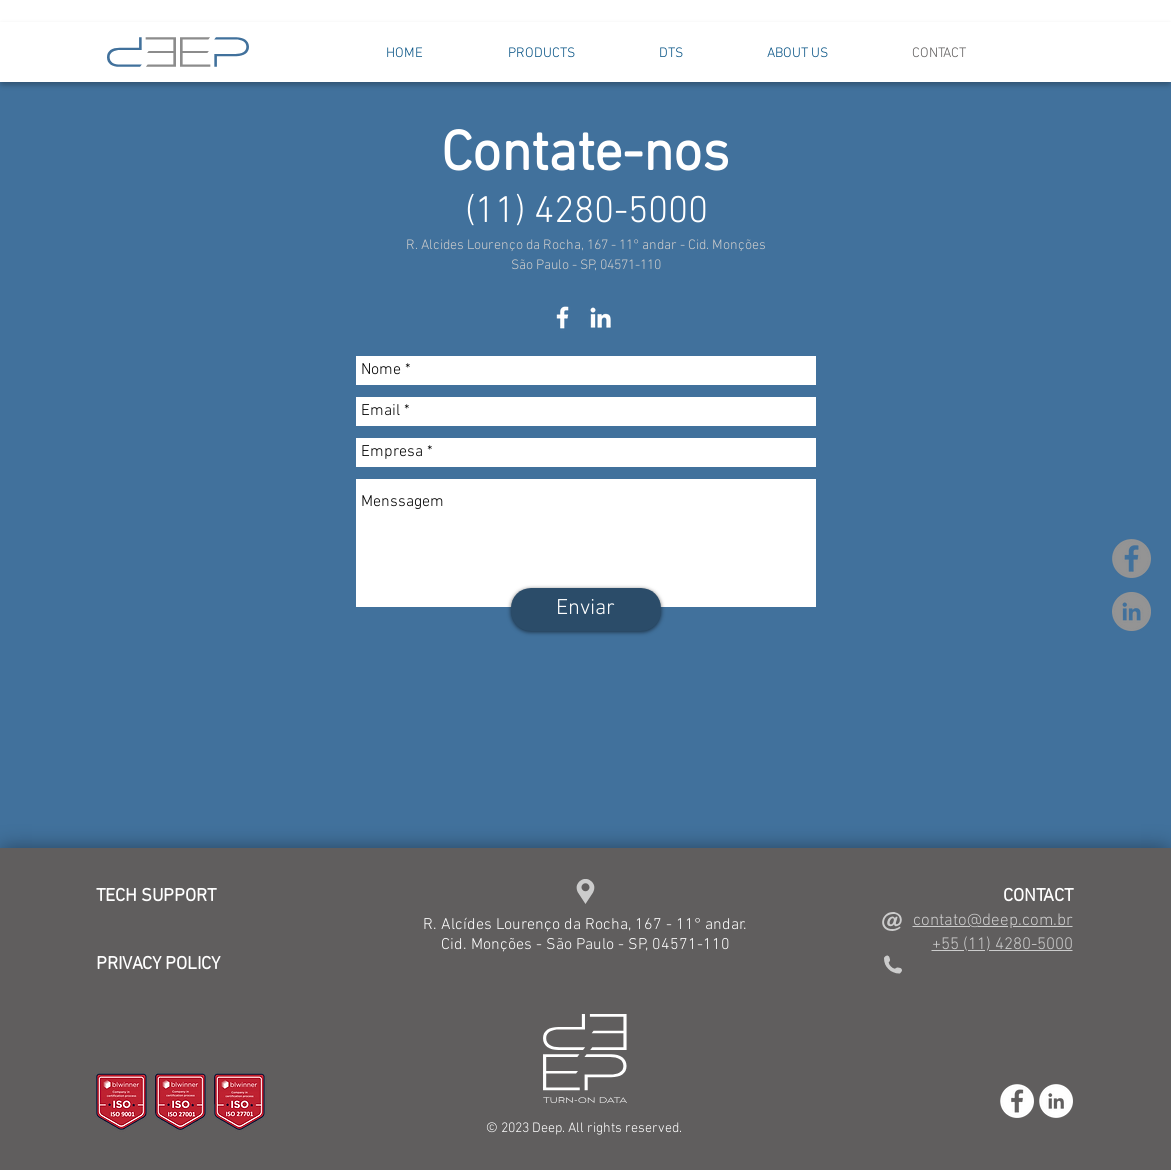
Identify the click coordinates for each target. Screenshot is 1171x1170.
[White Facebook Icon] (562, 317)
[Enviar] (586, 609)
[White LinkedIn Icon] (600, 317)
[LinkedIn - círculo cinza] (1131, 611)
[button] (541, 54)
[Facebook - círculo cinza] (1131, 558)
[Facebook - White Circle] (1017, 1101)
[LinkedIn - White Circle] (1056, 1101)
